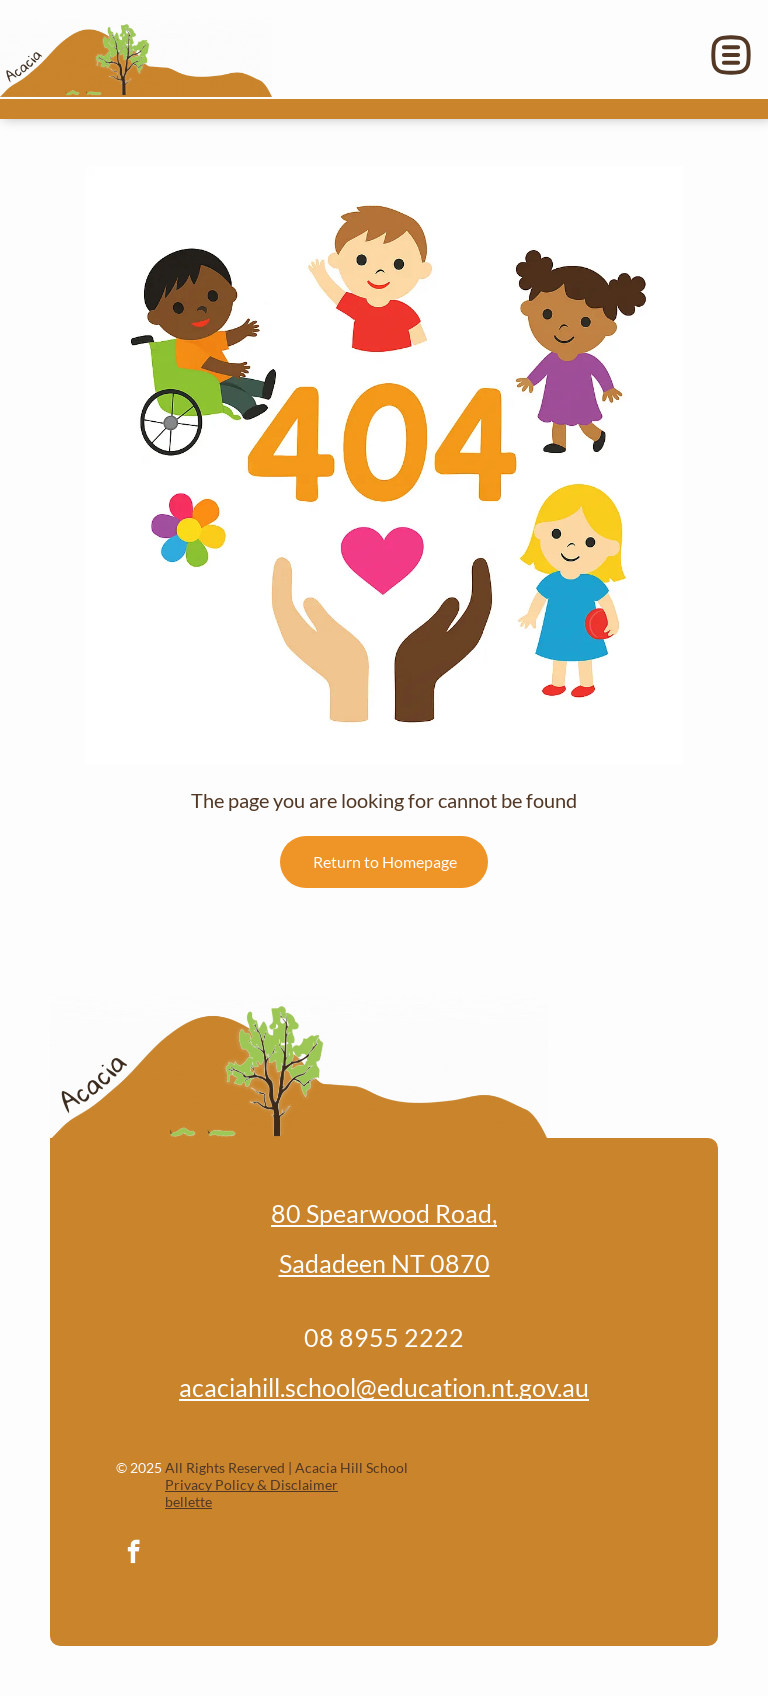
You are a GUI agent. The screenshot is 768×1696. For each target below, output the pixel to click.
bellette (188, 1501)
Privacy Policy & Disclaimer (251, 1484)
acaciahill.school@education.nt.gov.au (384, 1387)
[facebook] (133, 1554)
